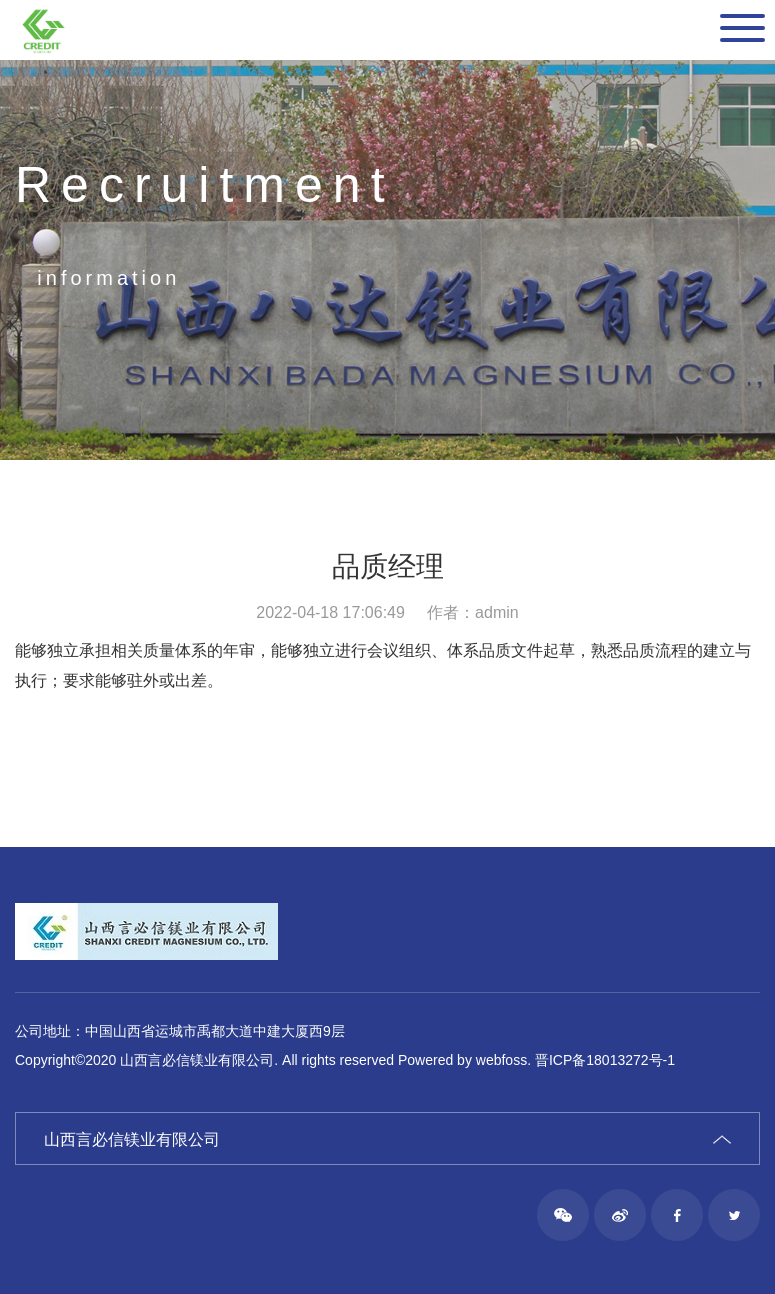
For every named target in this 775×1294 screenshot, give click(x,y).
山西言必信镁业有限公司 (132, 1139)
